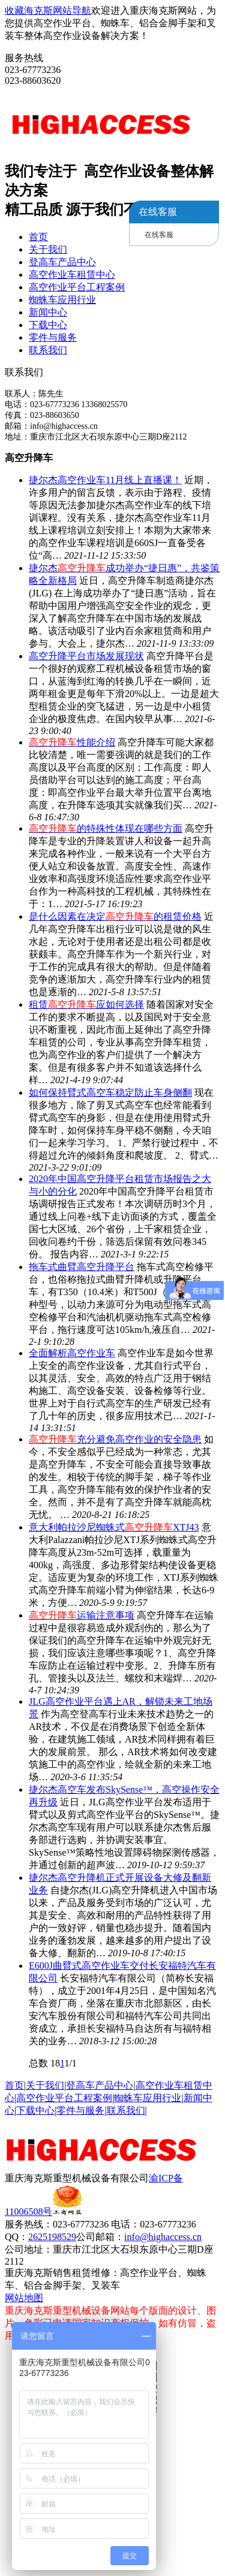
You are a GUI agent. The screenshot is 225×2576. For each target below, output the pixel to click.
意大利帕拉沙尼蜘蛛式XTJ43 (114, 1527)
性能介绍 (72, 742)
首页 (38, 237)
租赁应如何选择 (86, 1004)
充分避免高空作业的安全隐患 (115, 1439)
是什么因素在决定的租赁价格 (115, 916)
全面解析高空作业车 (72, 1353)
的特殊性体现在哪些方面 (105, 828)
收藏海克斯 (29, 10)
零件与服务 (53, 337)
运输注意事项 (81, 1615)
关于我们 (48, 249)
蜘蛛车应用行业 (62, 300)
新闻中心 (48, 312)
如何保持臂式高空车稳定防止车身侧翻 (110, 1092)
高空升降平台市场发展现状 (86, 656)
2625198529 (52, 2237)
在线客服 (159, 235)
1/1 (70, 2063)
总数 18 (44, 2063)
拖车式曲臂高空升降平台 (81, 1267)
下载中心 (48, 325)
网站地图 (24, 2298)
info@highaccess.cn (163, 2237)
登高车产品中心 (62, 262)
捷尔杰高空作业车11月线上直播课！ (105, 480)
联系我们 (48, 350)
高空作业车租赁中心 (72, 274)
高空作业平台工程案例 (77, 287)
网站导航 (72, 10)
